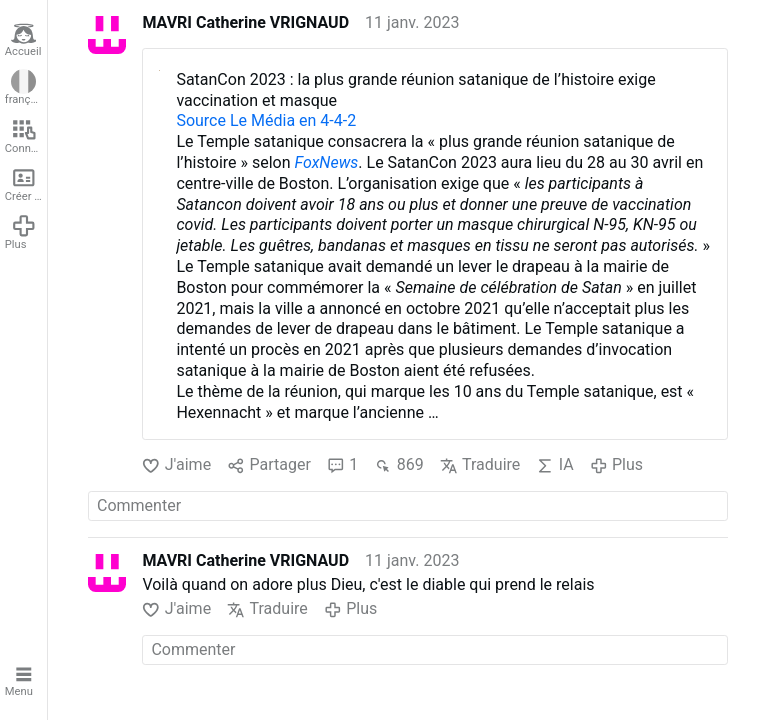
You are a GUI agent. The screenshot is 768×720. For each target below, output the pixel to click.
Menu (21, 680)
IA (554, 465)
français (25, 88)
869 (398, 465)
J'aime (176, 465)
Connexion (26, 136)
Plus (21, 232)
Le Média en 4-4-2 (293, 120)
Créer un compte (26, 184)
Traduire (480, 465)
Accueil (23, 40)
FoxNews (327, 162)
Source (203, 120)
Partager (269, 465)
